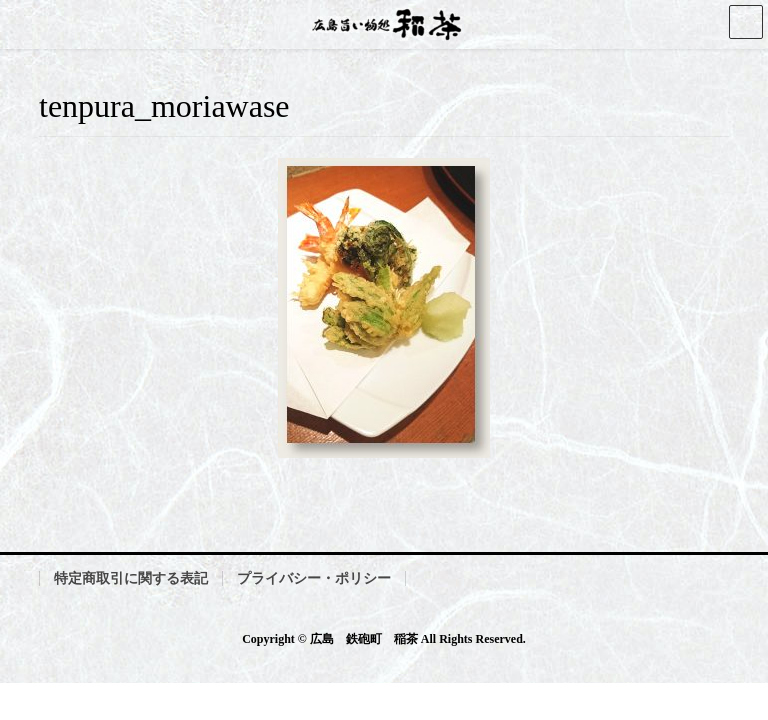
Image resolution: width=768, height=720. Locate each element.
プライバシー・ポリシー (314, 578)
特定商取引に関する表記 (131, 578)
